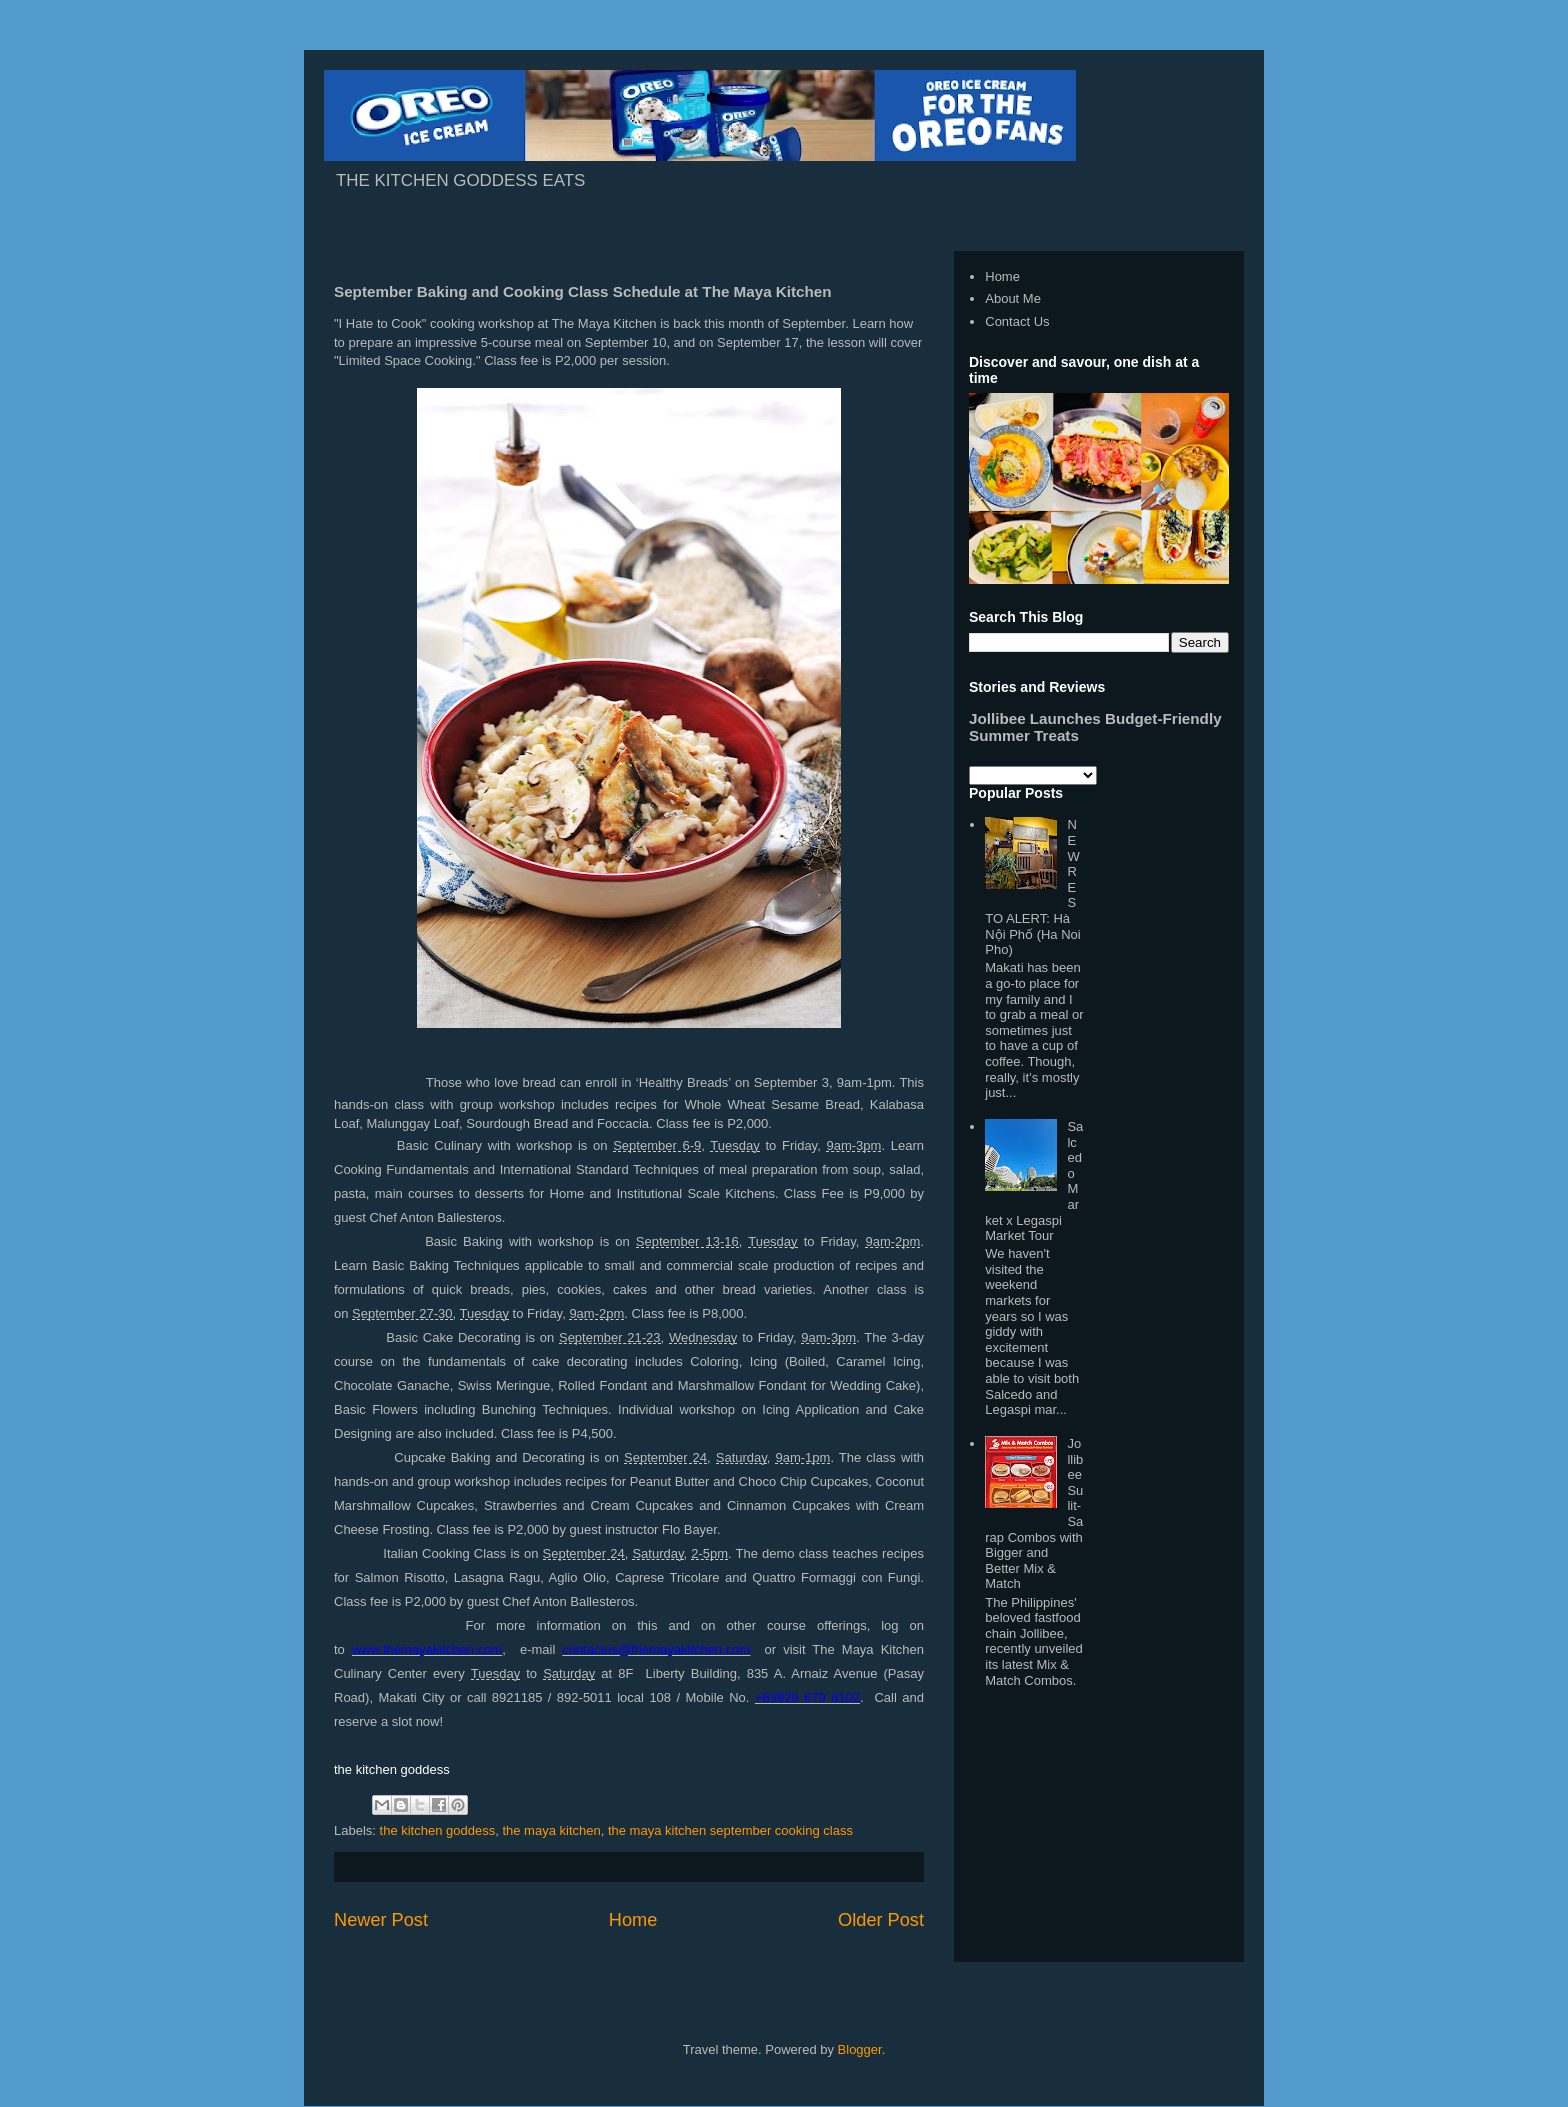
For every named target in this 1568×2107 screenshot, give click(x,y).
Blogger (860, 2049)
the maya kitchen (551, 1830)
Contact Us (1017, 321)
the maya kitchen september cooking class (730, 1830)
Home (633, 1920)
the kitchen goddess (438, 1830)
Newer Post (381, 1920)
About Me (1013, 298)
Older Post (881, 1920)
